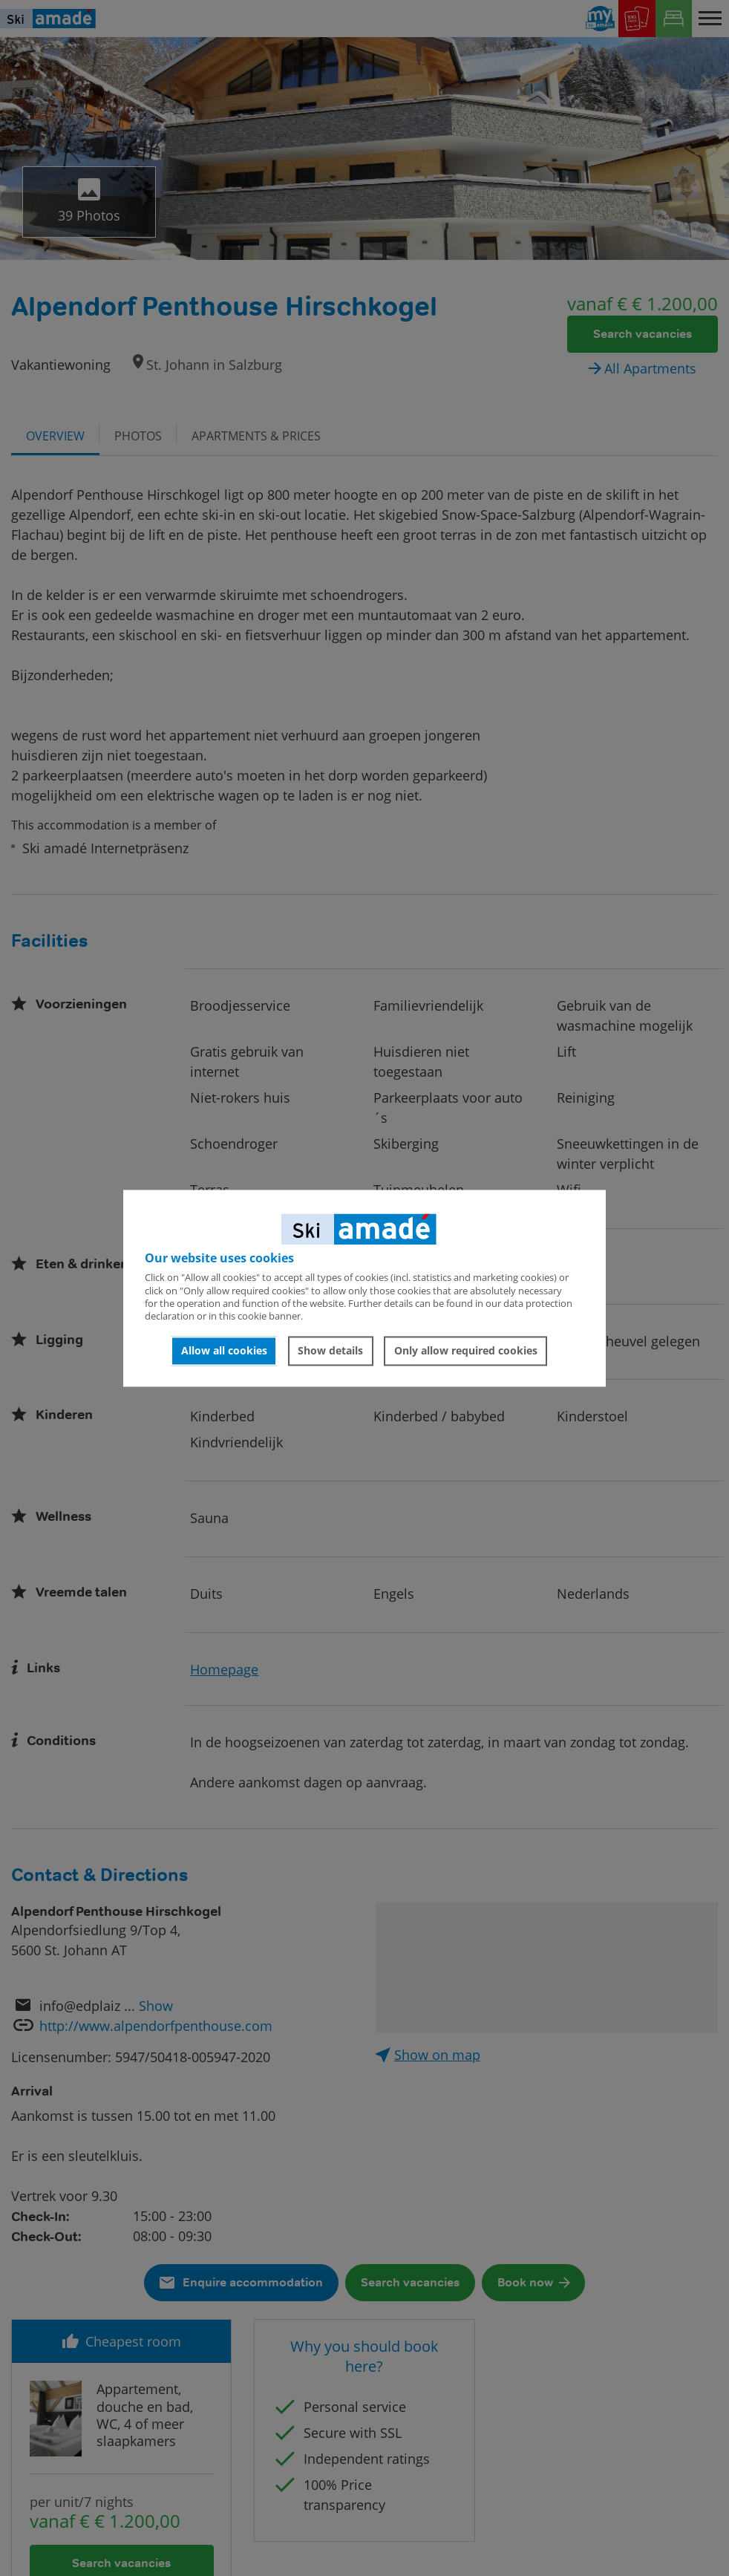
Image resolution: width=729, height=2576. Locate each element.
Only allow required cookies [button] (465, 1351)
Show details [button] (330, 1351)
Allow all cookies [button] (224, 1351)
